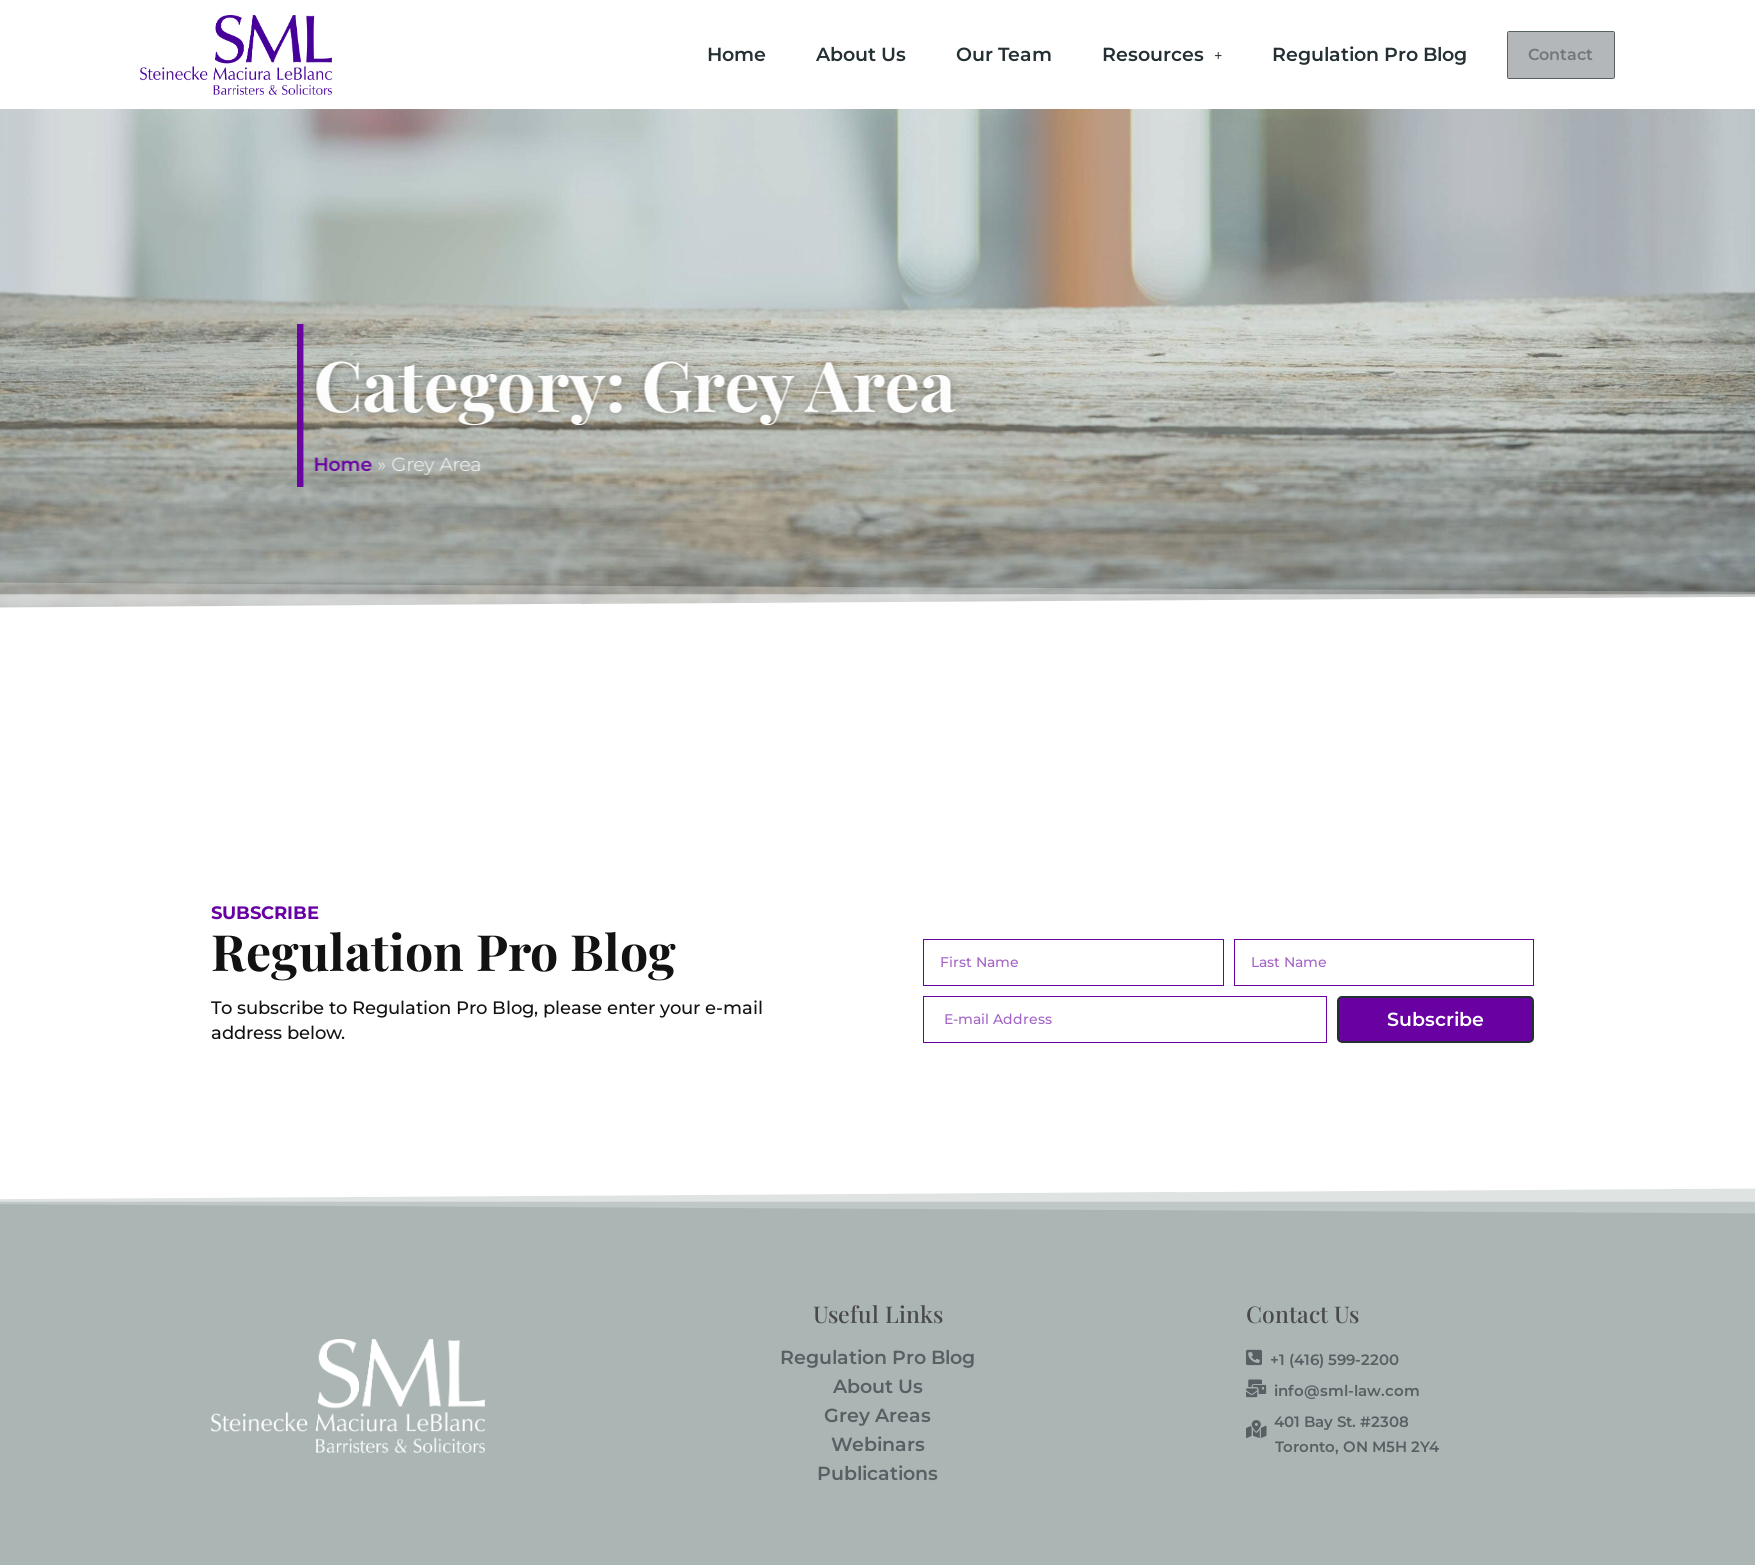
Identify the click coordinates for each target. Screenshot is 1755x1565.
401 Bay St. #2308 (1327, 1421)
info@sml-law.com (1333, 1390)
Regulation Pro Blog (1335, 52)
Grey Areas (877, 1415)
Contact (1544, 54)
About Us (827, 52)
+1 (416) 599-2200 (1322, 1359)
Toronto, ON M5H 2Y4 (1357, 1446)
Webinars (878, 1444)
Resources (1128, 52)
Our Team (970, 52)
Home (702, 52)
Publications (877, 1473)
